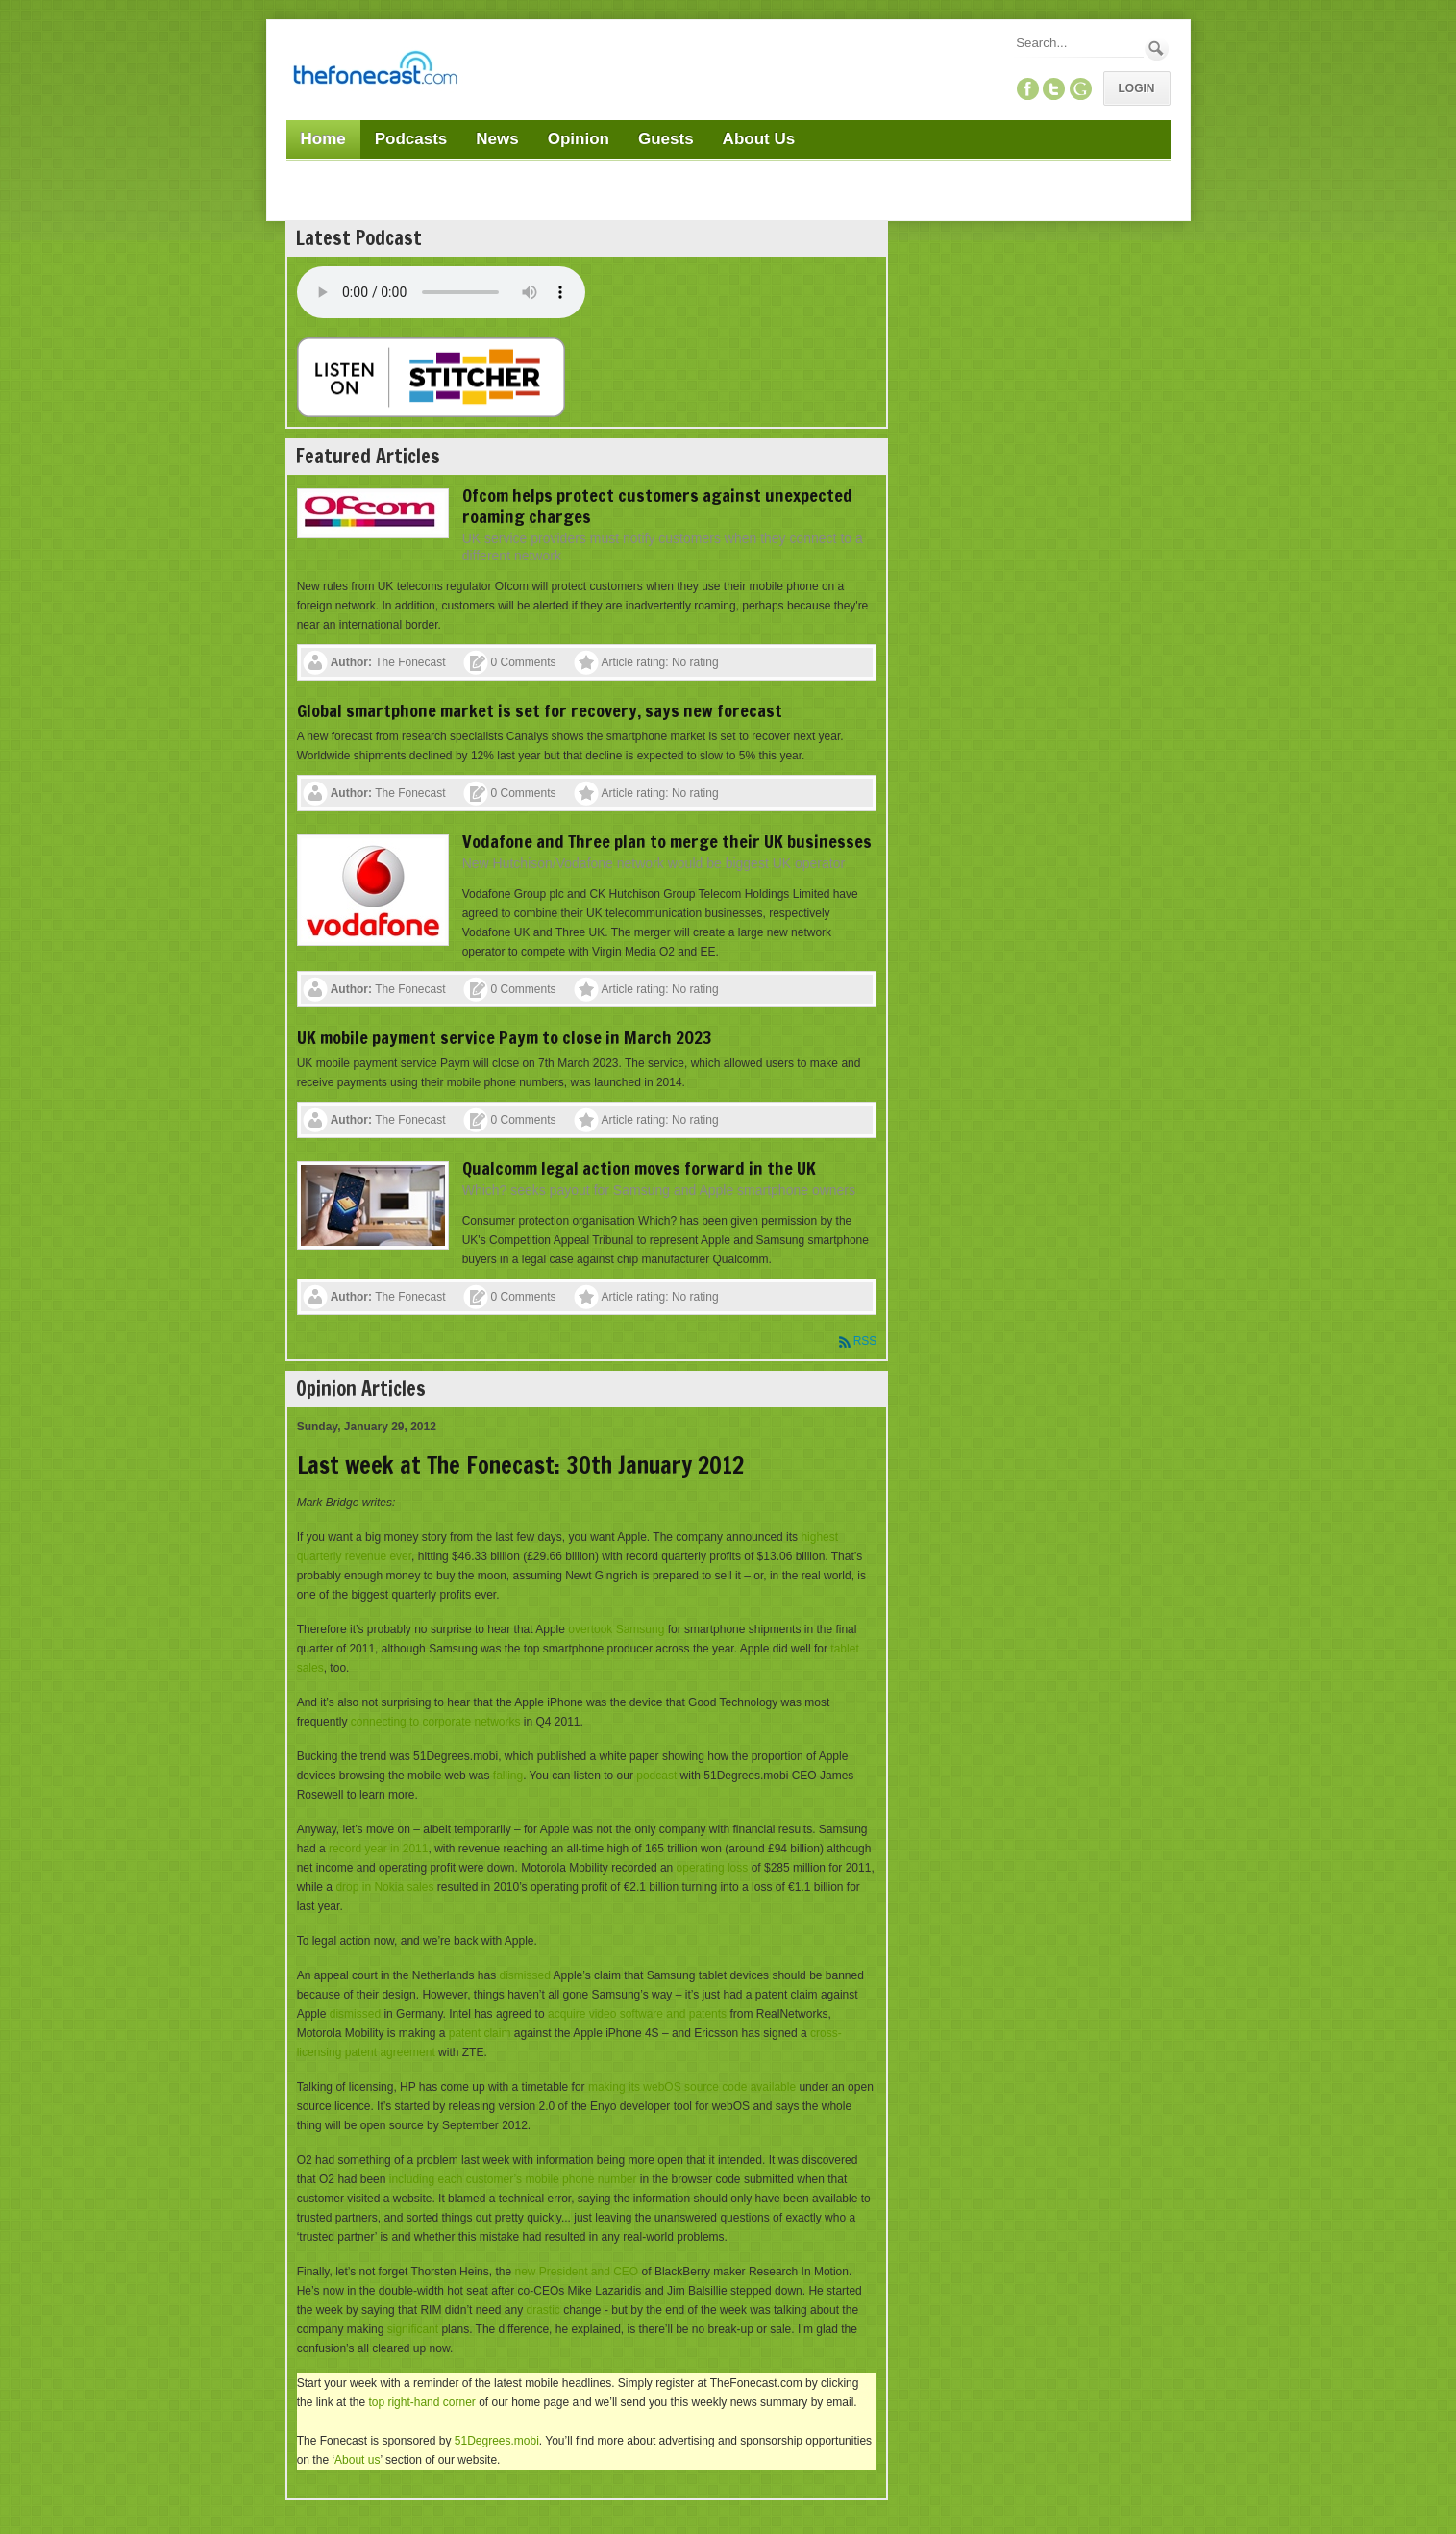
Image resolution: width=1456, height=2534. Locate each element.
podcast (656, 1775)
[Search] (1078, 43)
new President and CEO (576, 2271)
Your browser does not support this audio (441, 292)
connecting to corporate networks (436, 1721)
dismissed (525, 1975)
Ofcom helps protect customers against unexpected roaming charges (657, 506)
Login (1137, 88)
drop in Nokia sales (384, 1887)
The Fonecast (410, 662)
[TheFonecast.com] (374, 71)
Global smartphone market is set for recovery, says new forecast (539, 710)
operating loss (713, 1868)
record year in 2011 (378, 1848)
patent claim (480, 2033)
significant (412, 2329)
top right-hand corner (421, 2402)
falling (508, 1775)
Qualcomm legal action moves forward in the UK (639, 1167)
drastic (543, 2310)
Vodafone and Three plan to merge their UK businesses (667, 841)
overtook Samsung (616, 1629)
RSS (865, 1341)
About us (357, 2460)
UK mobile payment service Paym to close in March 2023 (504, 1037)
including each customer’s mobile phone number (513, 2179)
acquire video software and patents (637, 2014)
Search (1157, 49)
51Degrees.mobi (497, 2440)
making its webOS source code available (692, 2087)
